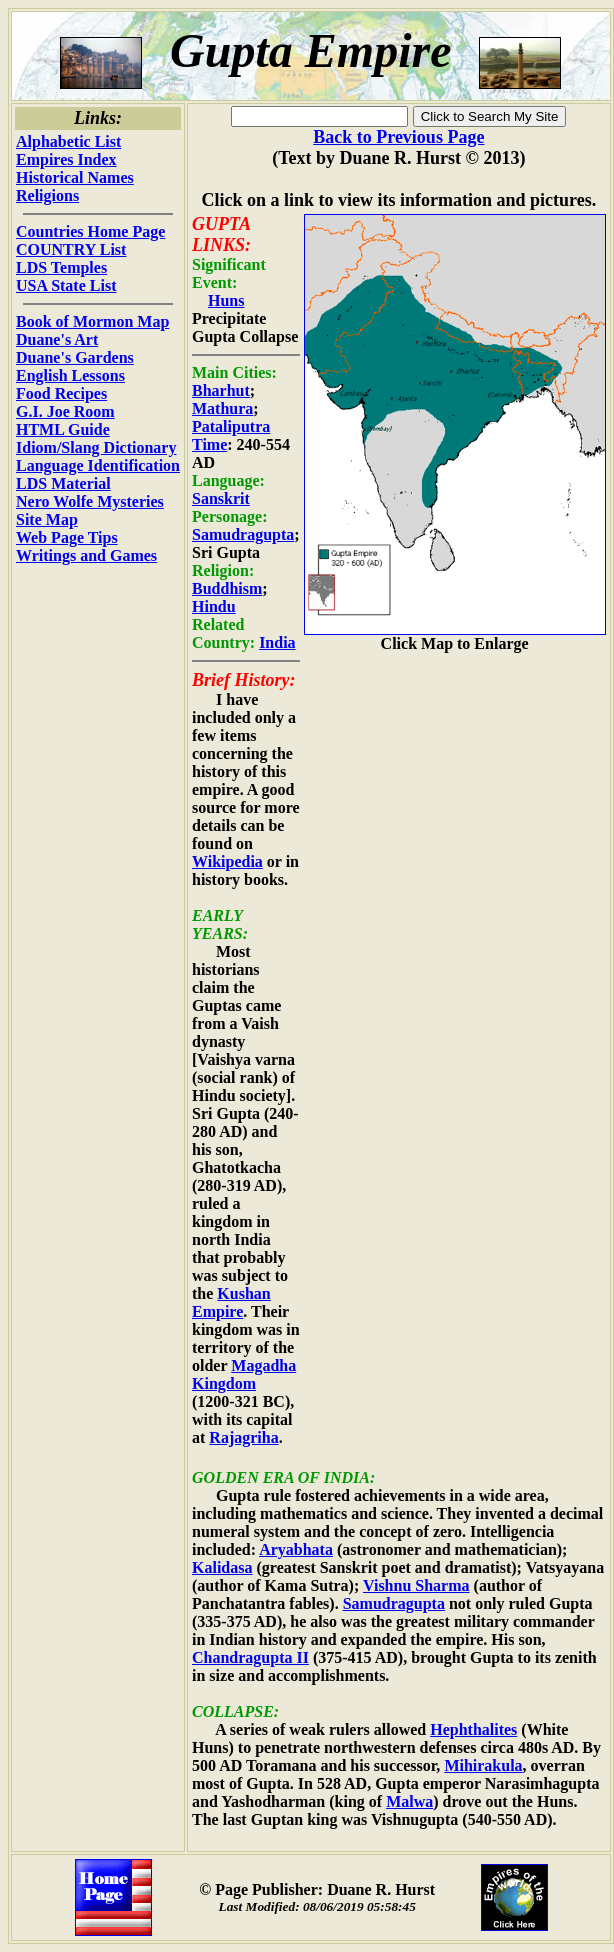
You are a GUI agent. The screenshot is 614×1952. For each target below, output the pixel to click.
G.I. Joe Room (65, 411)
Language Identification (98, 465)
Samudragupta (243, 534)
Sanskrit (221, 498)
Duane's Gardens (75, 357)
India (277, 642)
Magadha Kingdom (244, 1374)
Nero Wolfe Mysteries (90, 501)
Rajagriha (243, 1437)
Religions (47, 195)
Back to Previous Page (398, 137)
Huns (226, 300)
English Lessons (70, 375)
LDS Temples (61, 267)
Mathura (222, 408)
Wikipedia (227, 861)
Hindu (214, 606)
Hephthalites (473, 1729)
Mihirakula (483, 1765)
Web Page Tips (67, 537)
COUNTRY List (71, 249)
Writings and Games (86, 555)
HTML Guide (63, 429)
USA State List (66, 285)
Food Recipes (61, 393)
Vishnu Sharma (416, 1585)
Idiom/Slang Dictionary (96, 447)
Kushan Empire (231, 1302)
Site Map (47, 519)
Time (209, 444)
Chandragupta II (250, 1657)
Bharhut (221, 390)
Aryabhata (296, 1549)
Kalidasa (222, 1567)
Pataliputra (231, 426)
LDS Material (63, 483)
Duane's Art (57, 339)
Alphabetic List (68, 141)
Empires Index (66, 159)
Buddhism (227, 588)
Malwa (409, 1801)
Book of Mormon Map (92, 321)
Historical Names (75, 177)
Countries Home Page (90, 231)
